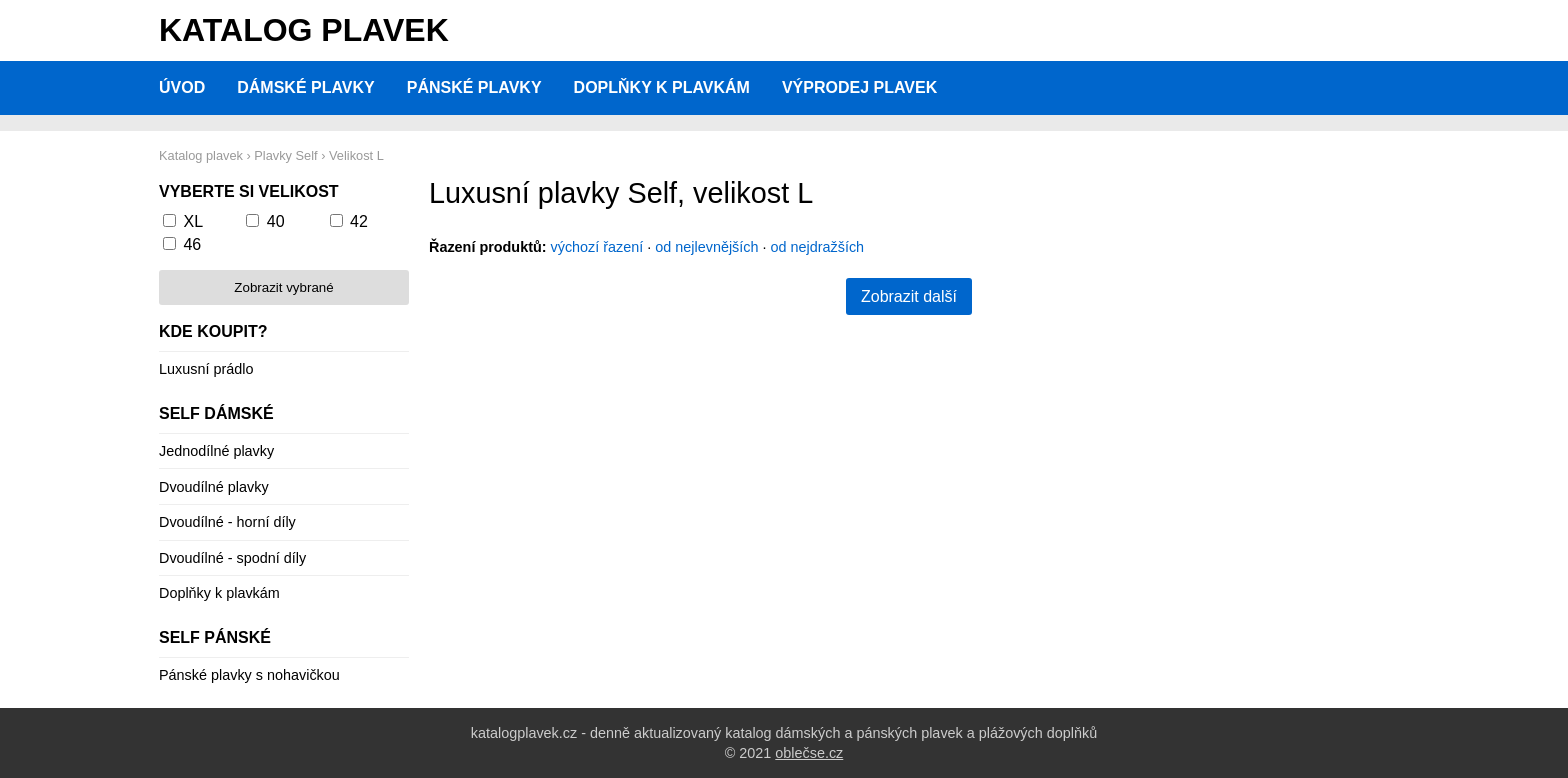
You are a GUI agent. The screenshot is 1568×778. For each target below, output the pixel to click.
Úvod (182, 87)
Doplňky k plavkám (662, 87)
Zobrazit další (909, 296)
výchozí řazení (597, 247)
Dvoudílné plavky (214, 487)
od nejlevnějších (706, 247)
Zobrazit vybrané (283, 287)
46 (192, 244)
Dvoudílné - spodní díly (232, 558)
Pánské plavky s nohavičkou (249, 675)
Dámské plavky (306, 87)
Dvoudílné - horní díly (227, 522)
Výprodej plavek (859, 87)
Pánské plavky (474, 87)
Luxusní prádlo (206, 369)
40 (276, 221)
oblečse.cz (809, 753)
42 (359, 221)
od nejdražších (818, 247)
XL (193, 221)
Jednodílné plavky (216, 451)
